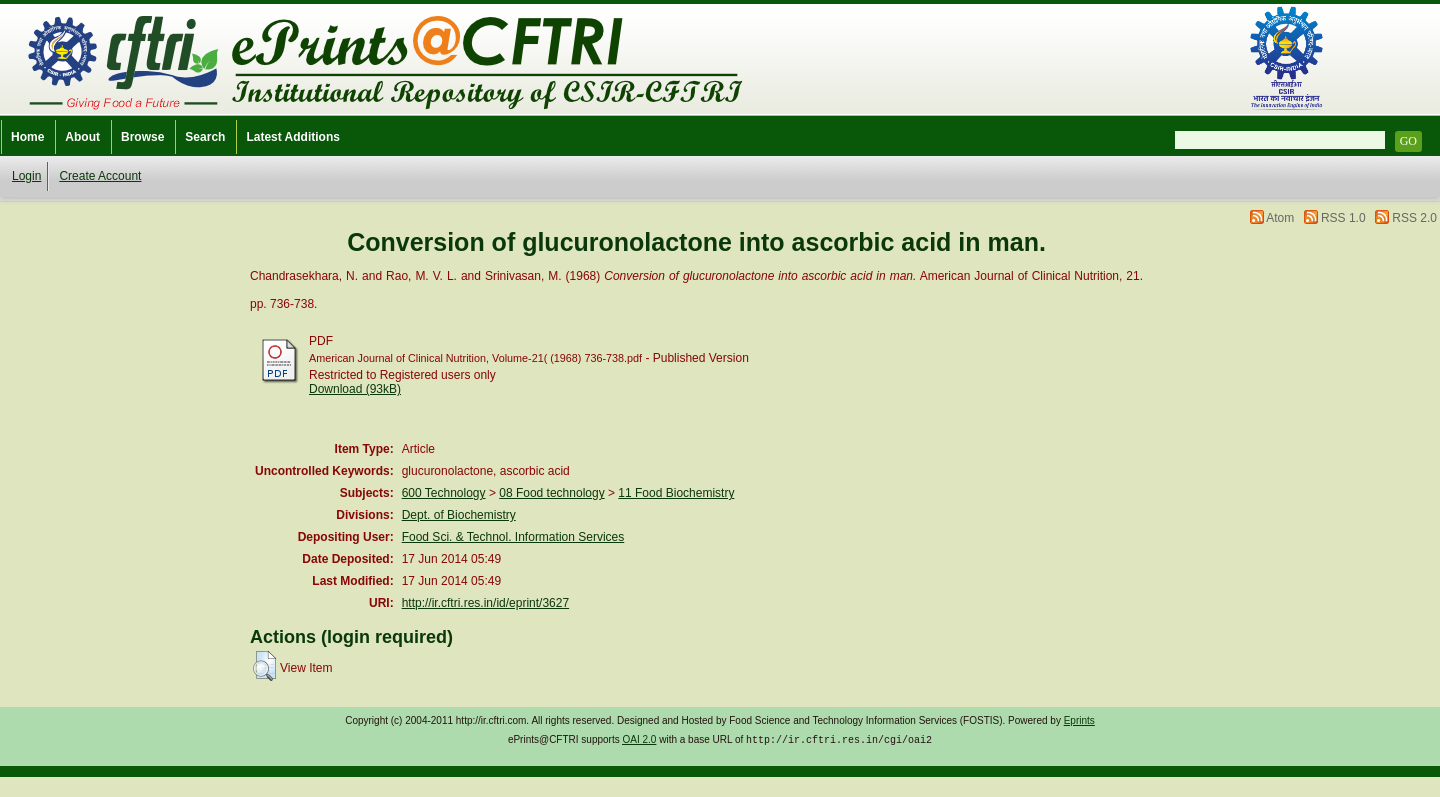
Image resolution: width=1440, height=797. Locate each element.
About (82, 137)
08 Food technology (551, 493)
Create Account (100, 176)
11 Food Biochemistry (676, 493)
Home (27, 137)
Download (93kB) (355, 389)
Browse (142, 137)
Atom (1280, 218)
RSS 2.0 (1414, 218)
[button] (264, 666)
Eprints (1079, 720)
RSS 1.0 (1343, 218)
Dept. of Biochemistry (459, 515)
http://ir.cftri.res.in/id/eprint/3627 (485, 603)
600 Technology (444, 493)
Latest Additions (293, 137)
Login (26, 176)
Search (205, 137)
